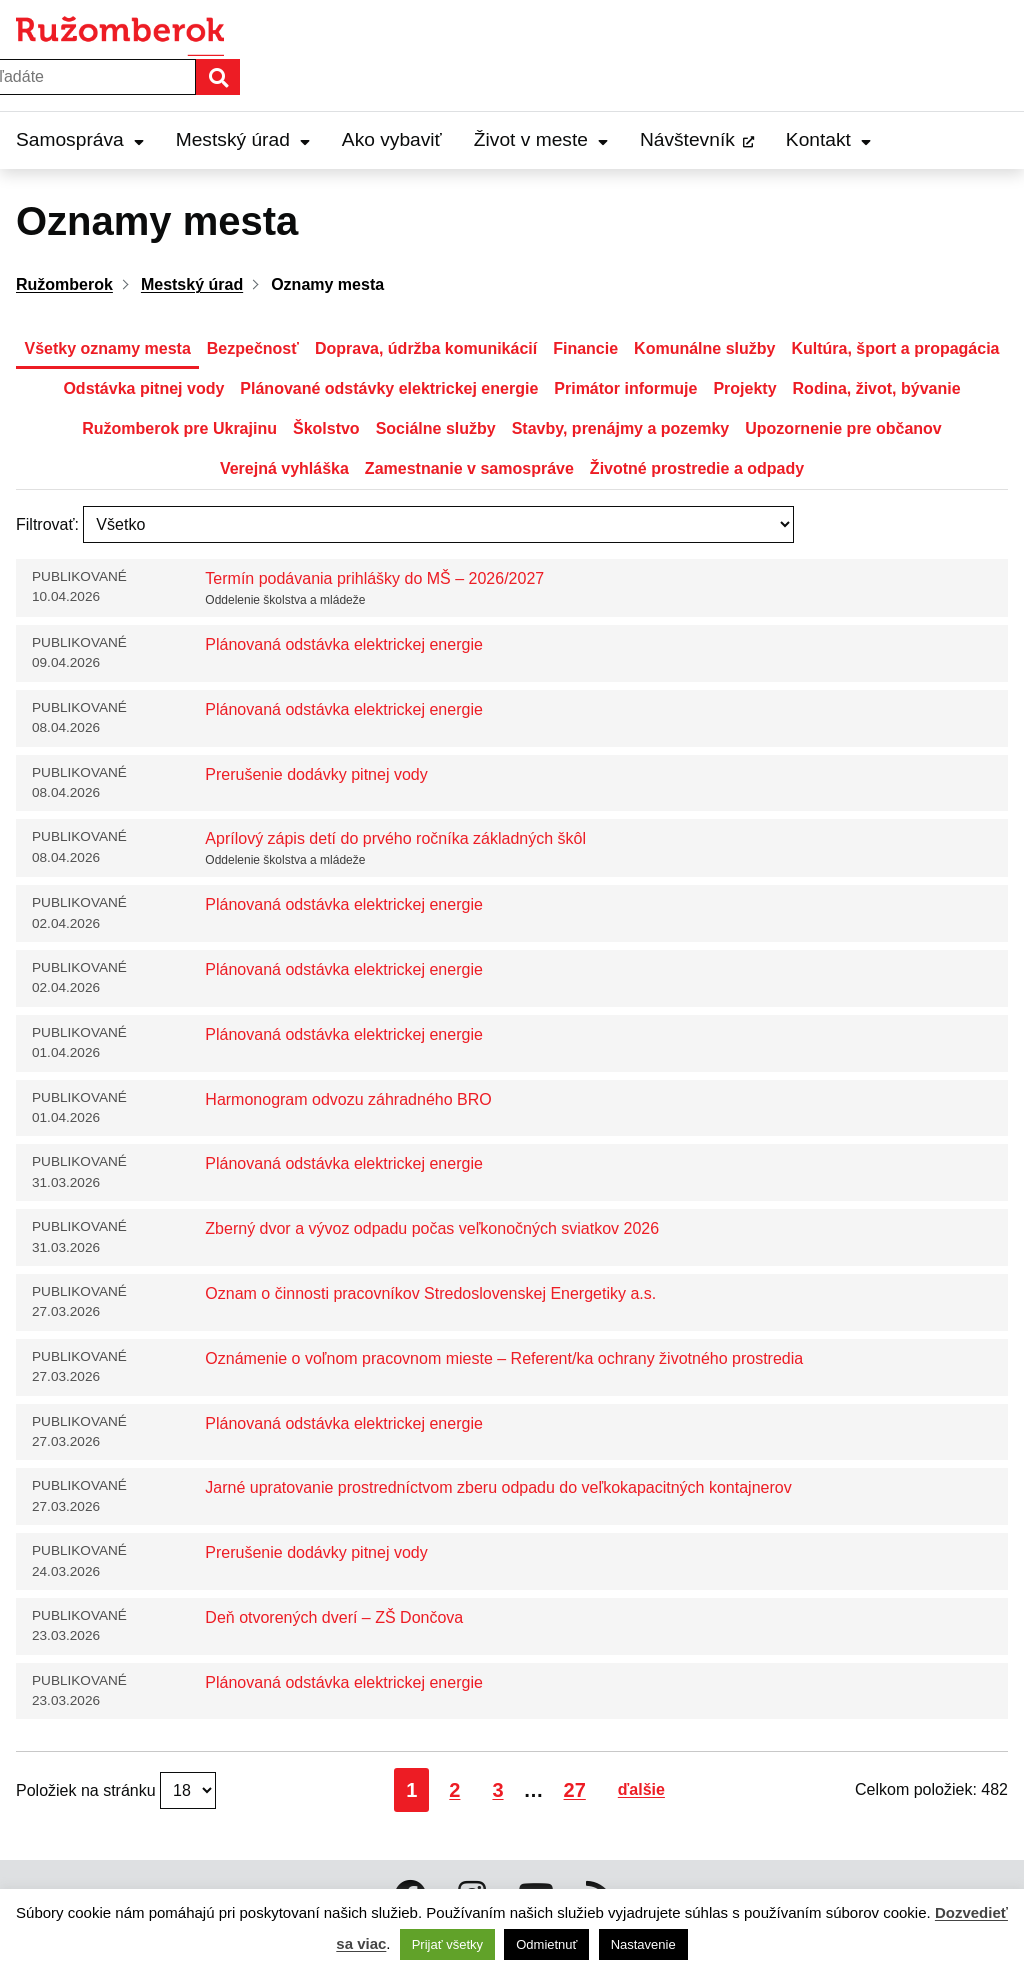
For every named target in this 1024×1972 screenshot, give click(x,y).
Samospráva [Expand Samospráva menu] (80, 139)
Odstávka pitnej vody (143, 388)
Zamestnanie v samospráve (469, 468)
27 (580, 1789)
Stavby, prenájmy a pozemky (621, 428)
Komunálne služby (704, 348)
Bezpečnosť (253, 348)
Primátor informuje (625, 388)
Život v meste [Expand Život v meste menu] (541, 139)
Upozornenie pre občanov (843, 428)
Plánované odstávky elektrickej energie (389, 388)
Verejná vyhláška (284, 468)
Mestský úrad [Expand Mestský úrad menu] (243, 139)
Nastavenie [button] (643, 1944)
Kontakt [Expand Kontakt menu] (828, 139)
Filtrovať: (47, 524)
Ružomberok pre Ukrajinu (179, 428)
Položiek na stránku (88, 1790)
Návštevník (687, 139)
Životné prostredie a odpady (697, 468)
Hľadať (239, 76)
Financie (585, 348)
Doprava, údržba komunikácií (426, 348)
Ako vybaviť (392, 139)
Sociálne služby (436, 428)
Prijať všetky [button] (447, 1944)
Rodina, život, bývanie (877, 388)
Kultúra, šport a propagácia (895, 348)
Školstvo (326, 428)
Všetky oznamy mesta (107, 348)
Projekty (744, 388)
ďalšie (641, 1789)
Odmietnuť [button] (546, 1944)
